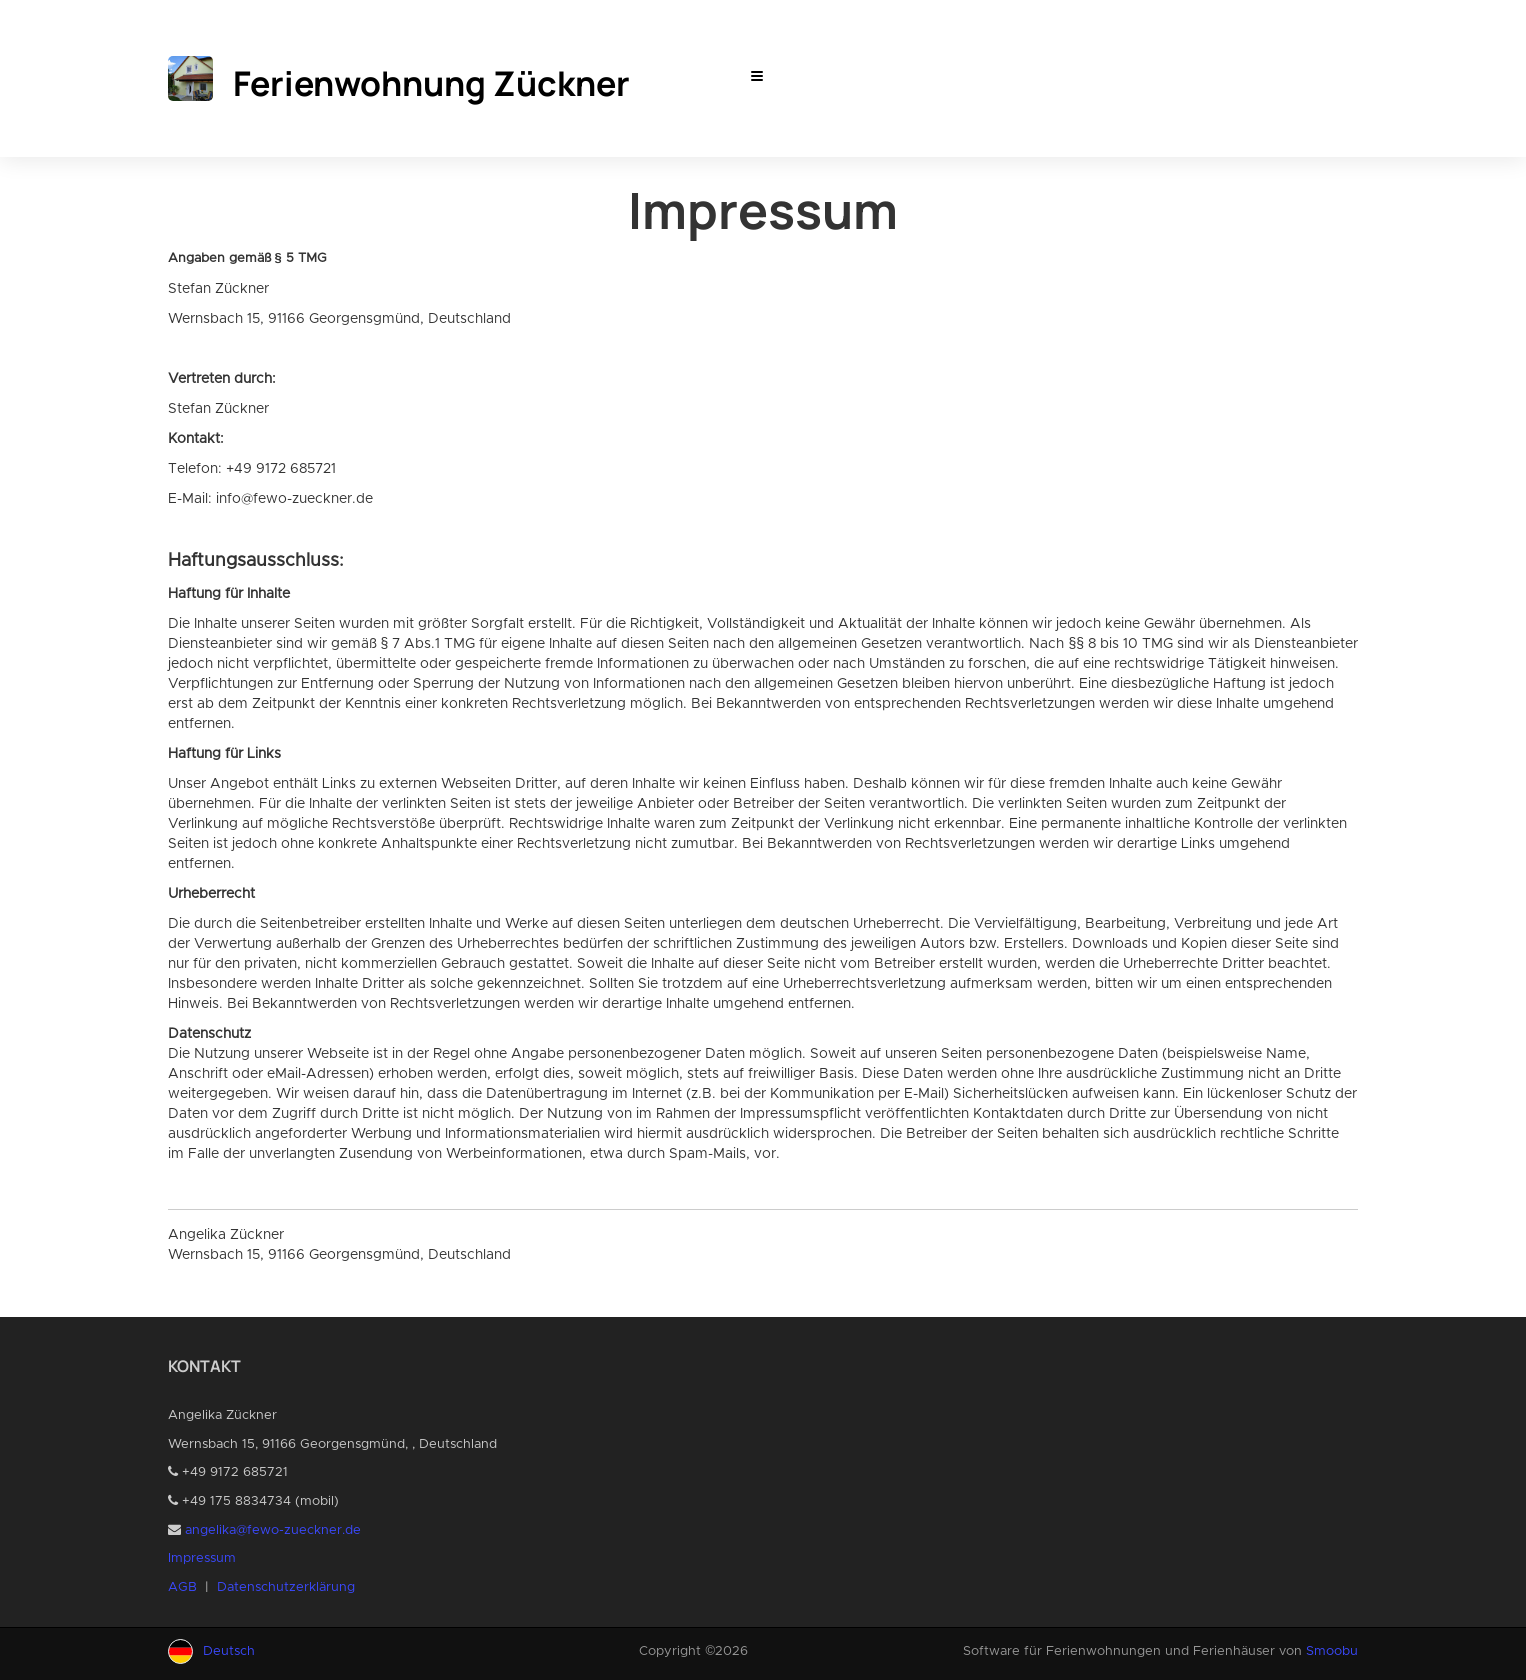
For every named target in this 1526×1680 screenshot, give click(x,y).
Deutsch (229, 1651)
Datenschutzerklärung (286, 1587)
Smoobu (1332, 1651)
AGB (182, 1587)
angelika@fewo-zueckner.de (273, 1530)
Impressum (202, 1558)
